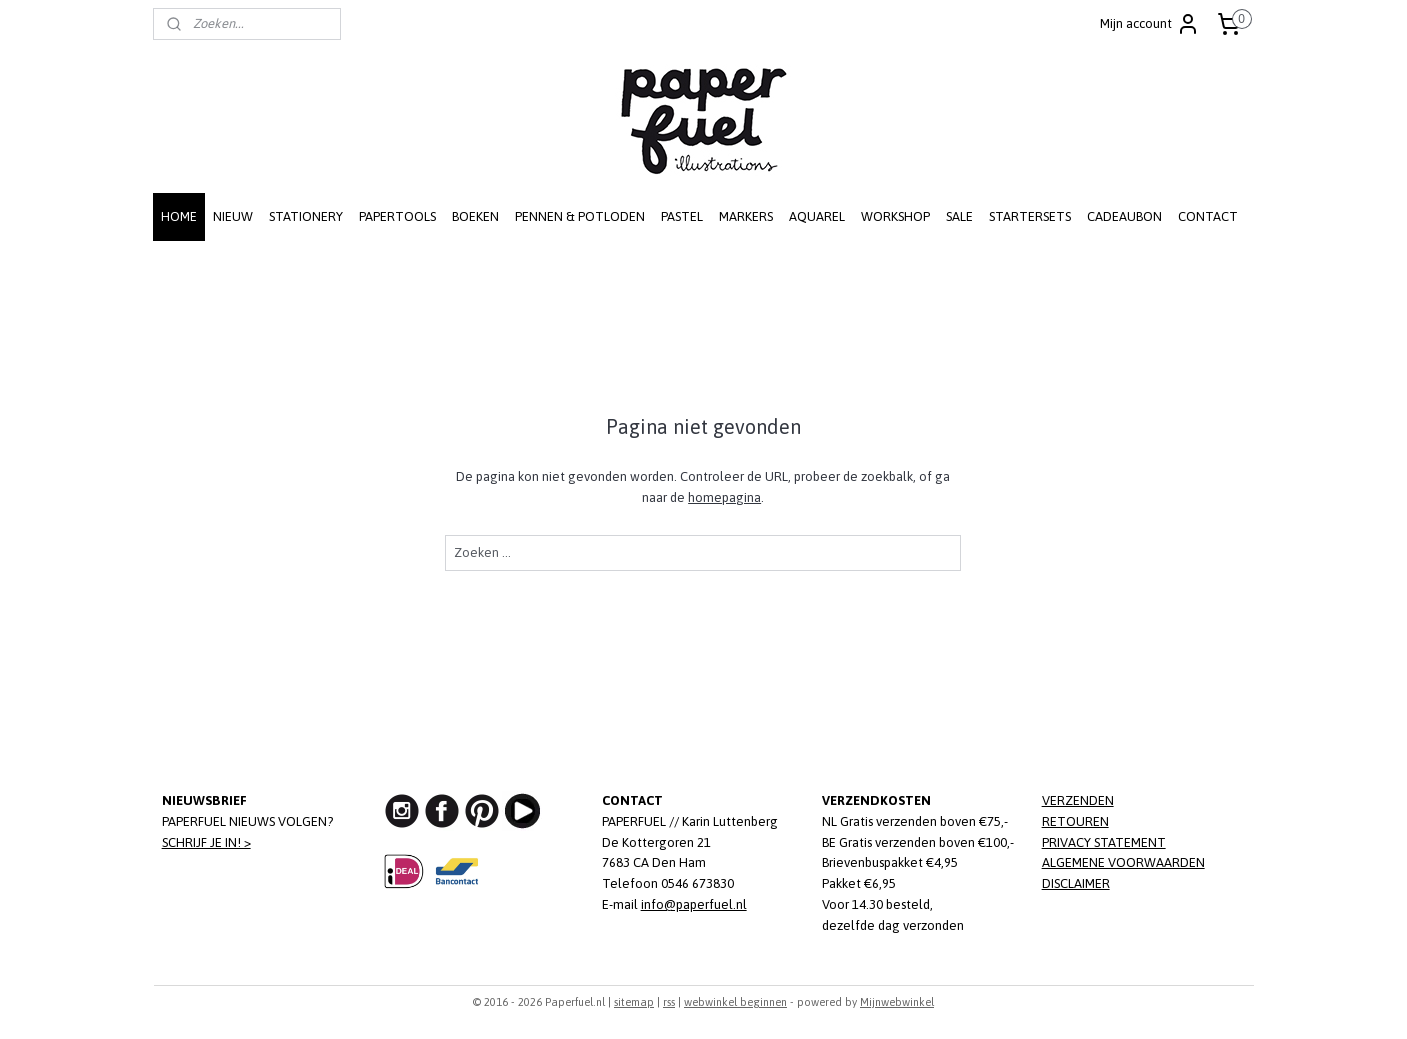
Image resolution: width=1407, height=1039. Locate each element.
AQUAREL (817, 216)
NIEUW (233, 216)
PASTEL (682, 216)
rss (669, 1002)
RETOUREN (1075, 821)
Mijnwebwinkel (897, 1002)
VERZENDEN (1078, 800)
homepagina (724, 497)
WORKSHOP (895, 216)
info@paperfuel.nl (694, 904)
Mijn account (1150, 24)
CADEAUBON (1124, 216)
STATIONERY (306, 216)
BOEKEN (475, 216)
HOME (179, 216)
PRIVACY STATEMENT (1104, 842)
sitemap (634, 1002)
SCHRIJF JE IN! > (206, 842)
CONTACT (1208, 216)
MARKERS (746, 216)
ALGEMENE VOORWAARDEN (1123, 862)
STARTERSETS (1030, 216)
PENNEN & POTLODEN (580, 216)
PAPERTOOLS (397, 216)
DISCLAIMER (1076, 883)
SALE (959, 216)
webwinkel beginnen (735, 1002)
